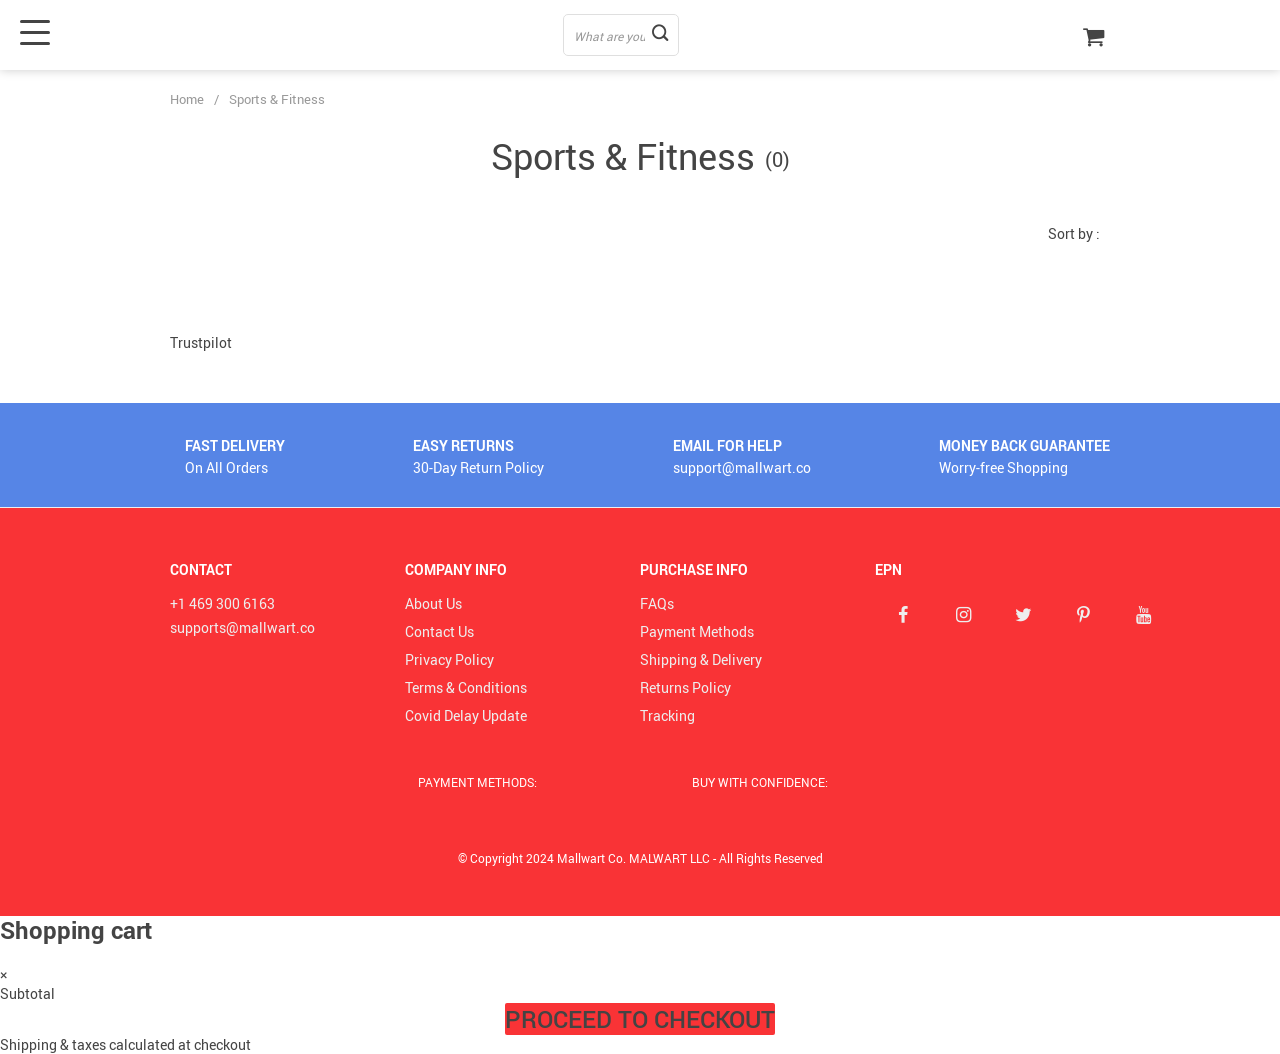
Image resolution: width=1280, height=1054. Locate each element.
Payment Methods (697, 631)
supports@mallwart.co (242, 627)
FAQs (657, 603)
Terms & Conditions (466, 687)
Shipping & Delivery (701, 659)
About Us (433, 603)
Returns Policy (685, 687)
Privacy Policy (449, 659)
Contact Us (439, 631)
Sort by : (1074, 233)
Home (187, 99)
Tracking (667, 715)
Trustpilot (201, 342)
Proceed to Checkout (640, 1019)
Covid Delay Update (466, 715)
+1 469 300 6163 (222, 603)
